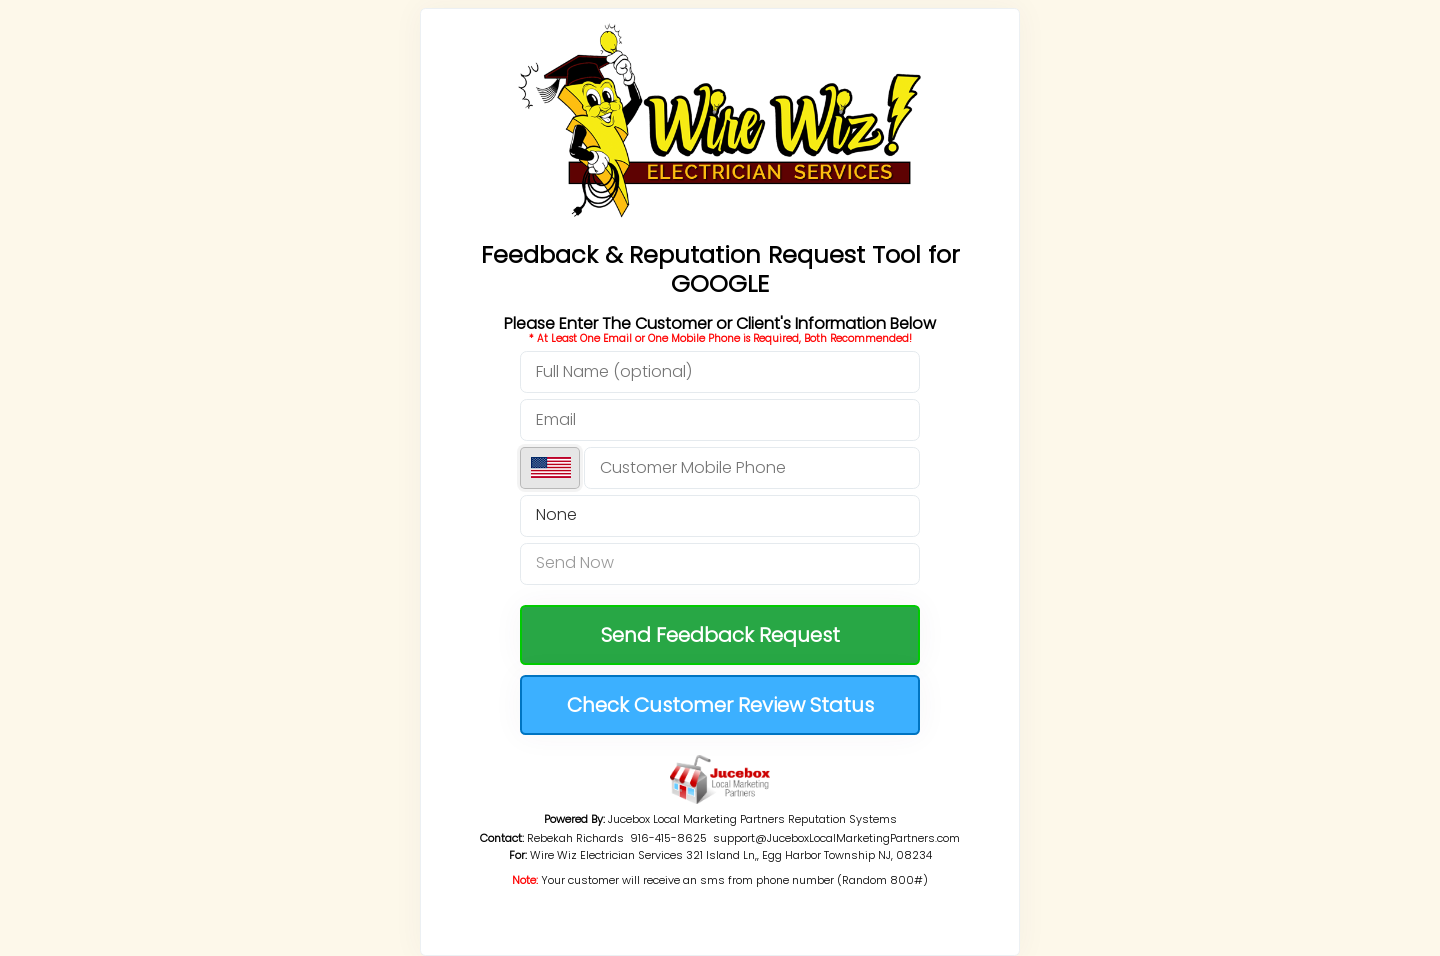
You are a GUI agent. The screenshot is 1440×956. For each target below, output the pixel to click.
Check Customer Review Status (720, 705)
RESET (720, 896)
